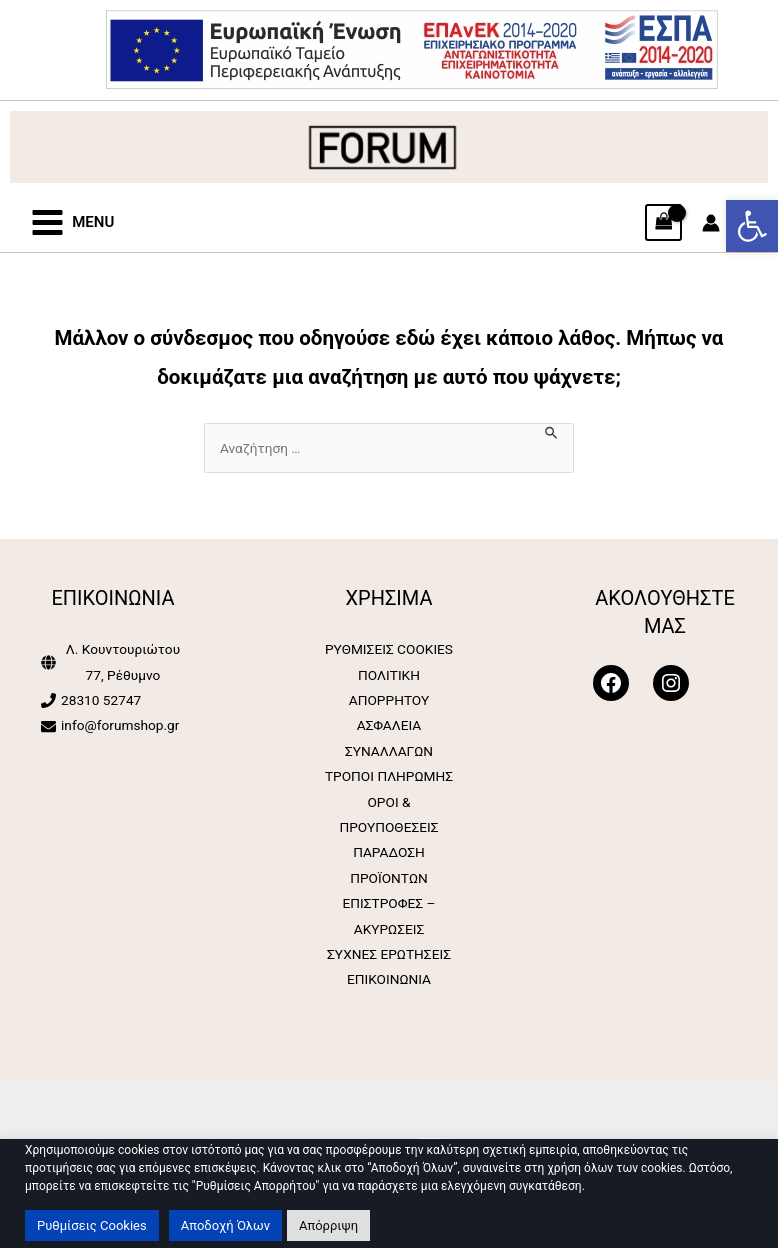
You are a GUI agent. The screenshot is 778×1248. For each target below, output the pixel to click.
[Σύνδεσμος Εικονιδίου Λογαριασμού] (711, 223)
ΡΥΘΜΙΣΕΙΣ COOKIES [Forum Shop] (389, 649)
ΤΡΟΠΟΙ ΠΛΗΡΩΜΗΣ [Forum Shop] (389, 776)
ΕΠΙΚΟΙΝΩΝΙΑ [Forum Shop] (389, 979)
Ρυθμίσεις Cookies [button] (92, 1225)
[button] (752, 226)
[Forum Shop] (411, 49)
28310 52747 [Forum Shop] (101, 700)
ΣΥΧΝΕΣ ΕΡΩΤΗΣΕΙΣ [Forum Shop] (389, 954)
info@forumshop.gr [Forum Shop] (120, 725)
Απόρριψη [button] (328, 1225)
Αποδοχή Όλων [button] (225, 1225)
